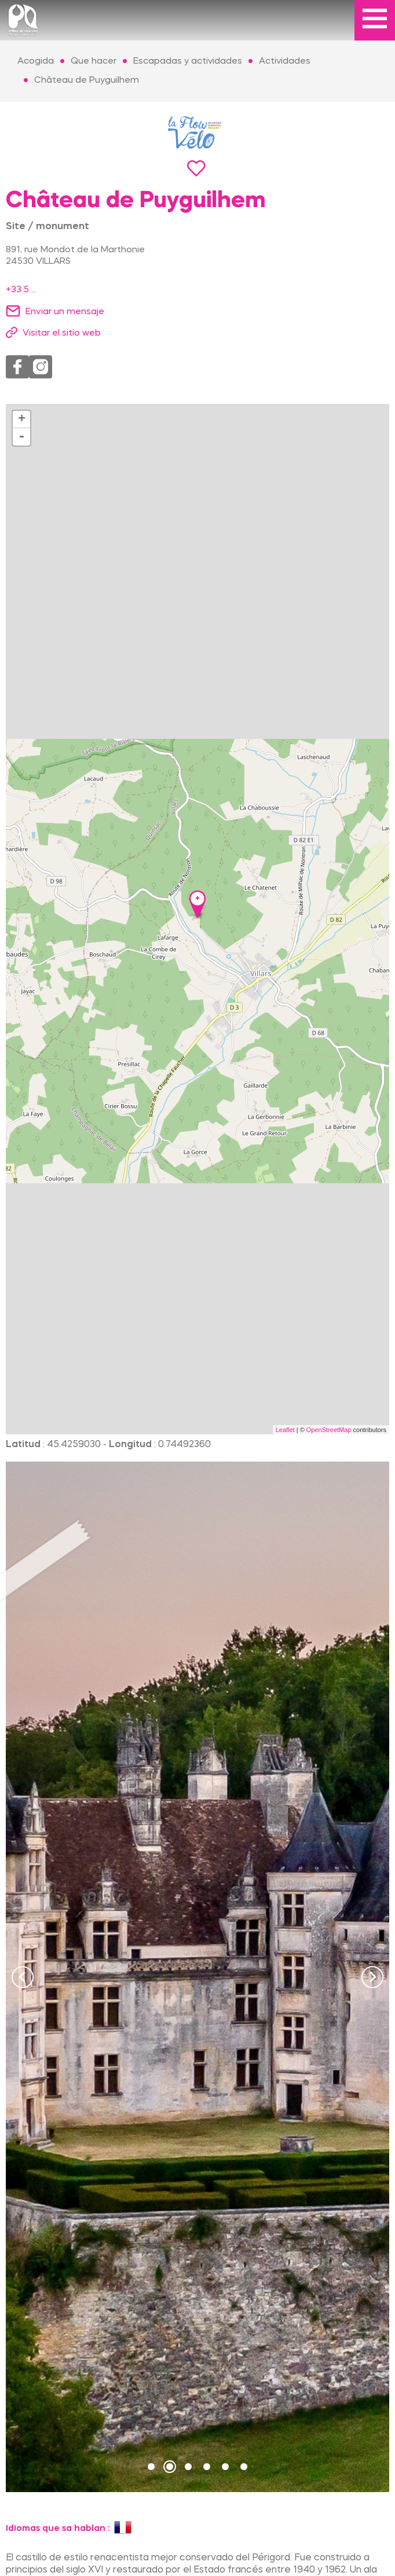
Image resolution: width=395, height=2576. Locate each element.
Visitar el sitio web (62, 333)
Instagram (40, 366)
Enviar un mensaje (64, 312)
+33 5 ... (21, 290)
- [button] (21, 437)
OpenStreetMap (329, 1429)
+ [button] (21, 419)
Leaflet (285, 1429)
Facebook (17, 366)
